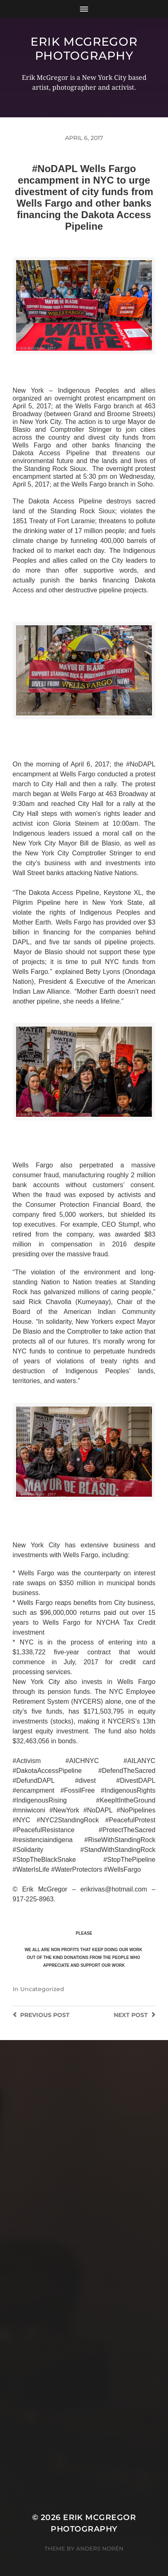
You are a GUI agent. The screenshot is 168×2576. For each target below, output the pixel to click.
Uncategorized (42, 1989)
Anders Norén (100, 2548)
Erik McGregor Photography (83, 49)
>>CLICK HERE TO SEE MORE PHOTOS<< (84, 362)
